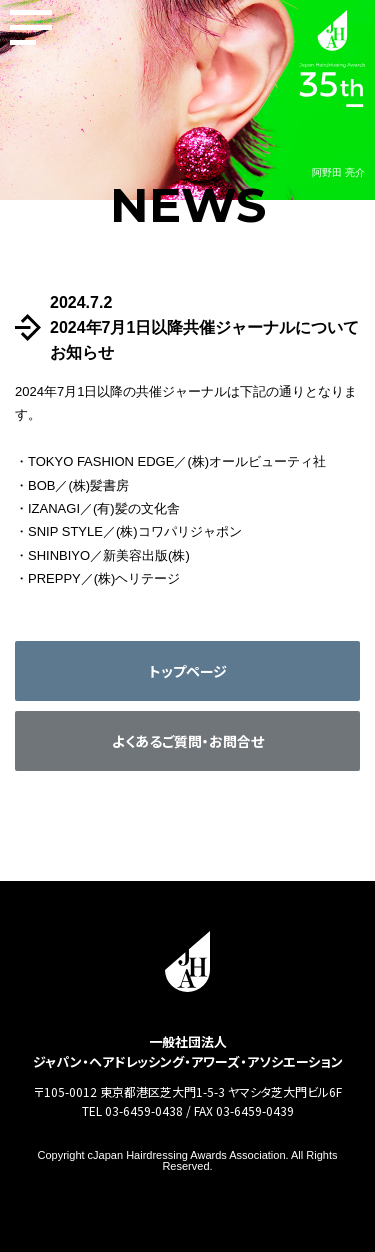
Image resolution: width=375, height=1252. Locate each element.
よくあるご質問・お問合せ (188, 741)
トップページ (188, 671)
